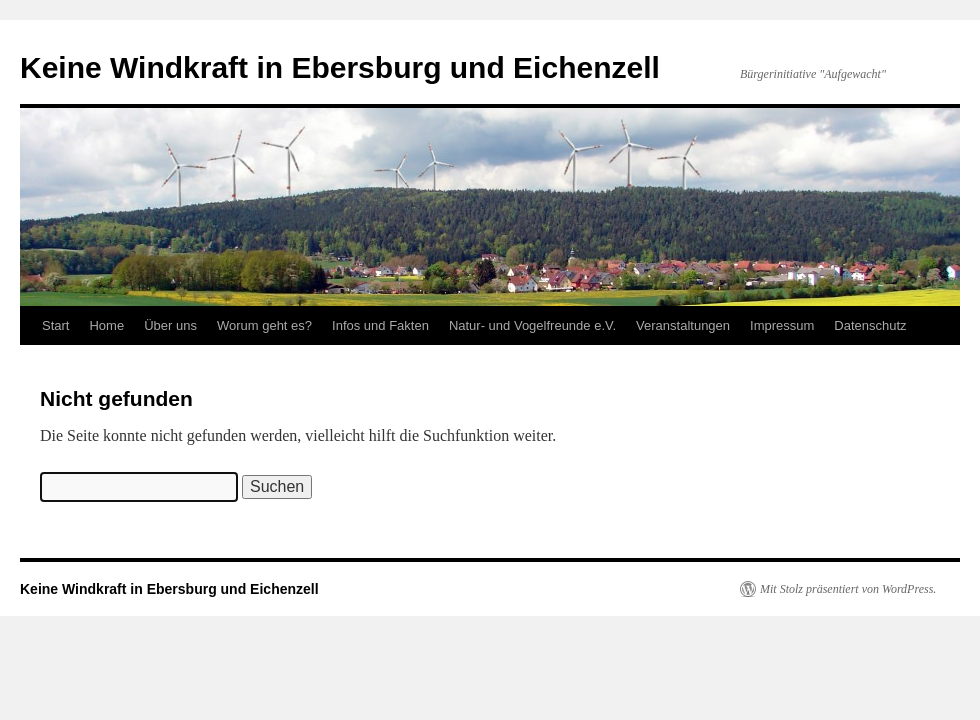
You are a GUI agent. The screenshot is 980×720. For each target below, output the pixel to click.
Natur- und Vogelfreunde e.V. (532, 325)
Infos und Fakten (380, 325)
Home (106, 325)
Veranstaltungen (683, 325)
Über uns (170, 325)
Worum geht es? (264, 325)
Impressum (782, 325)
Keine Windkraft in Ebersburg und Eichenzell (340, 67)
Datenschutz (870, 325)
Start (55, 325)
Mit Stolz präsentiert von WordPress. (848, 589)
